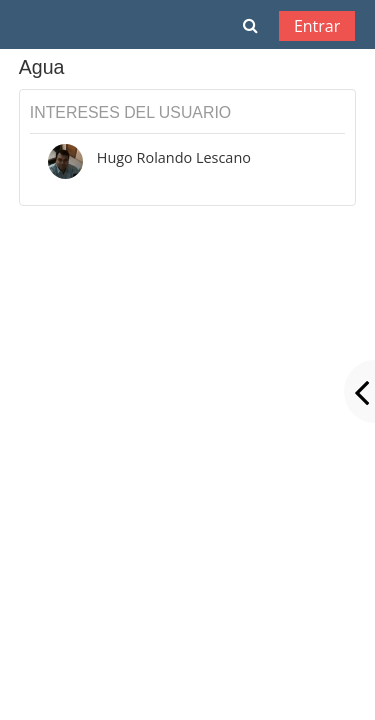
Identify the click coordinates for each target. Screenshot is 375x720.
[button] (250, 25)
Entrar (317, 26)
